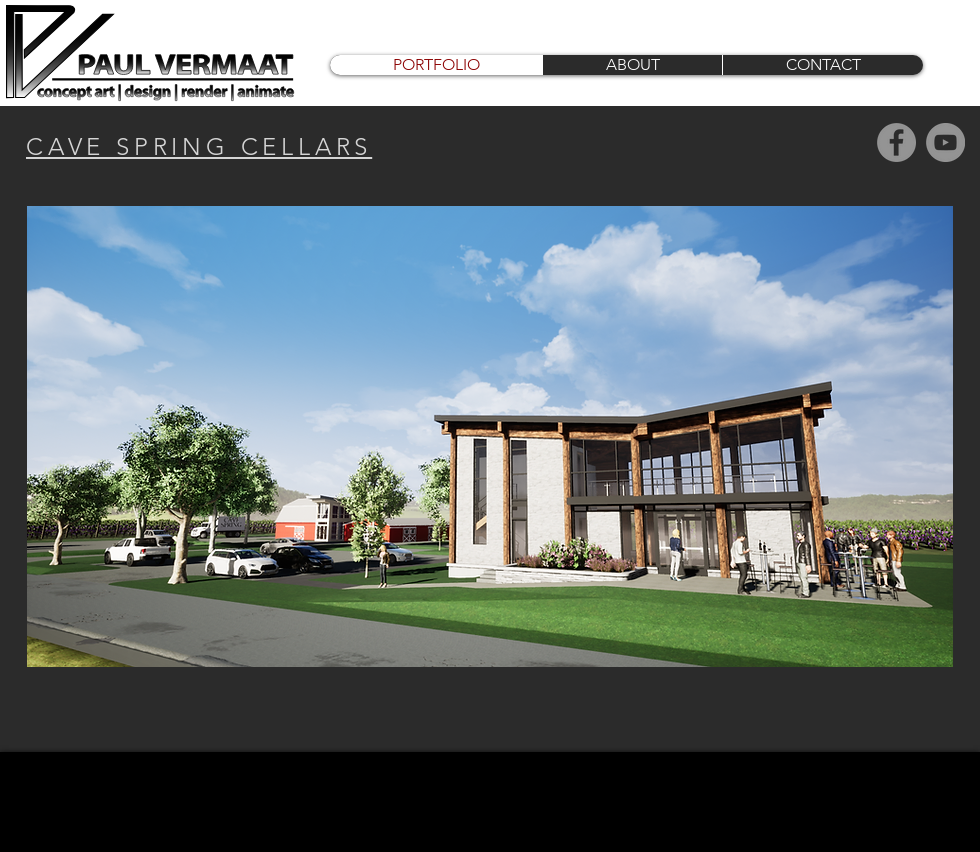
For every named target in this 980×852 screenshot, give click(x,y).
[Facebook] (896, 142)
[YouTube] (945, 142)
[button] (490, 436)
